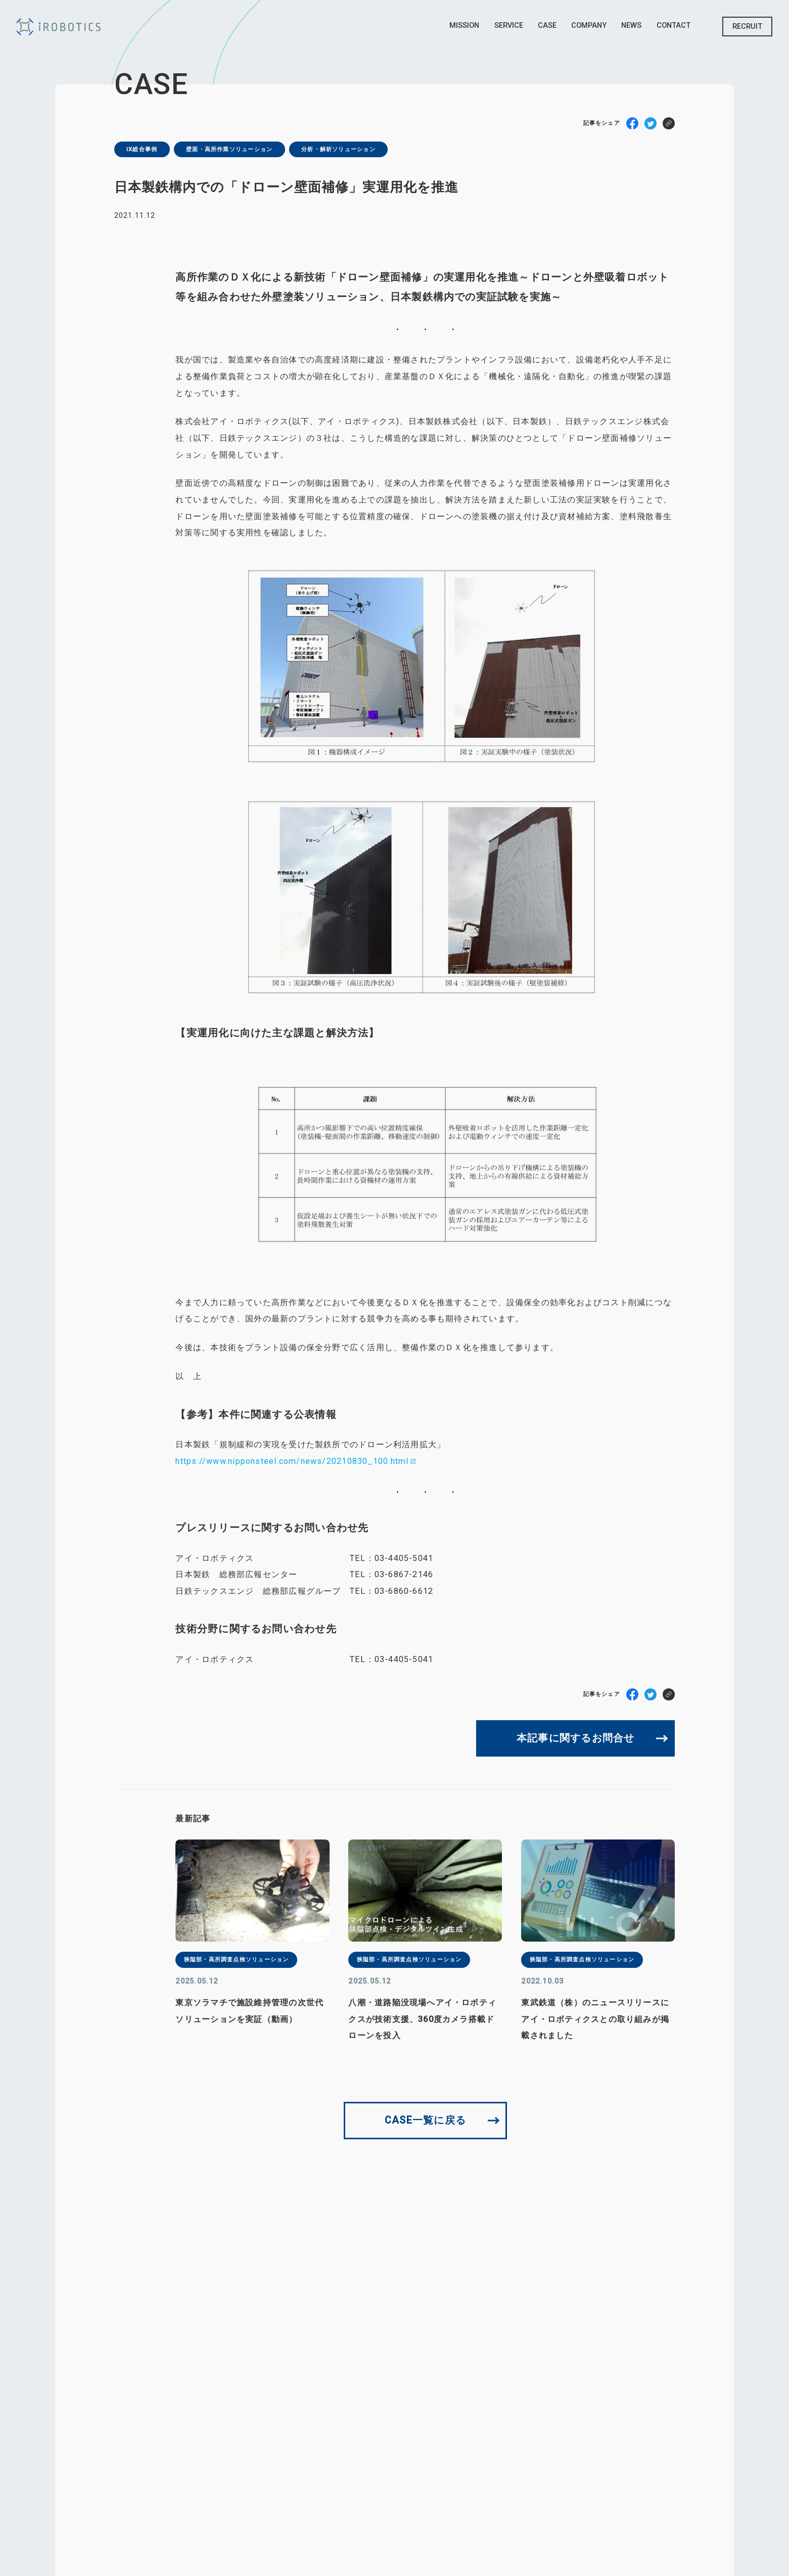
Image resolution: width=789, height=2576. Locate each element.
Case (547, 25)
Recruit (747, 26)
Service (508, 25)
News (631, 25)
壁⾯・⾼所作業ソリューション (229, 149)
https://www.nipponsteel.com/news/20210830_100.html (291, 1461)
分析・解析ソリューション (338, 149)
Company (589, 25)
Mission (464, 25)
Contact (673, 25)
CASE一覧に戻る (425, 2120)
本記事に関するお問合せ (575, 1738)
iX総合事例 (141, 149)
